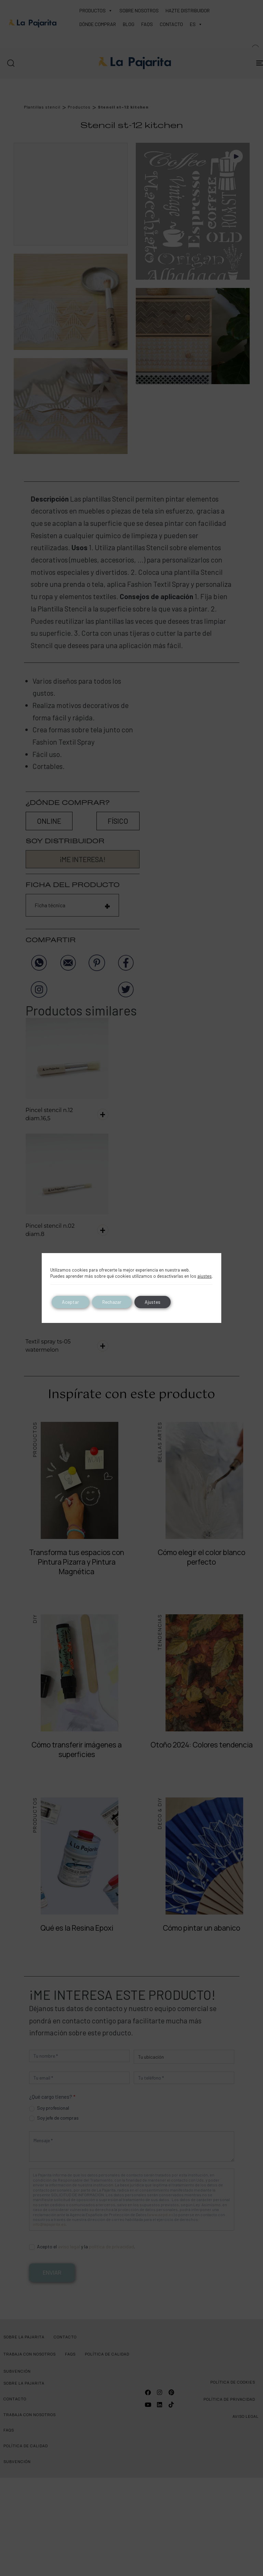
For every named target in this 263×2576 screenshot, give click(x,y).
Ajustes (152, 1302)
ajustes (204, 1276)
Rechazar (111, 1302)
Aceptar (70, 1302)
